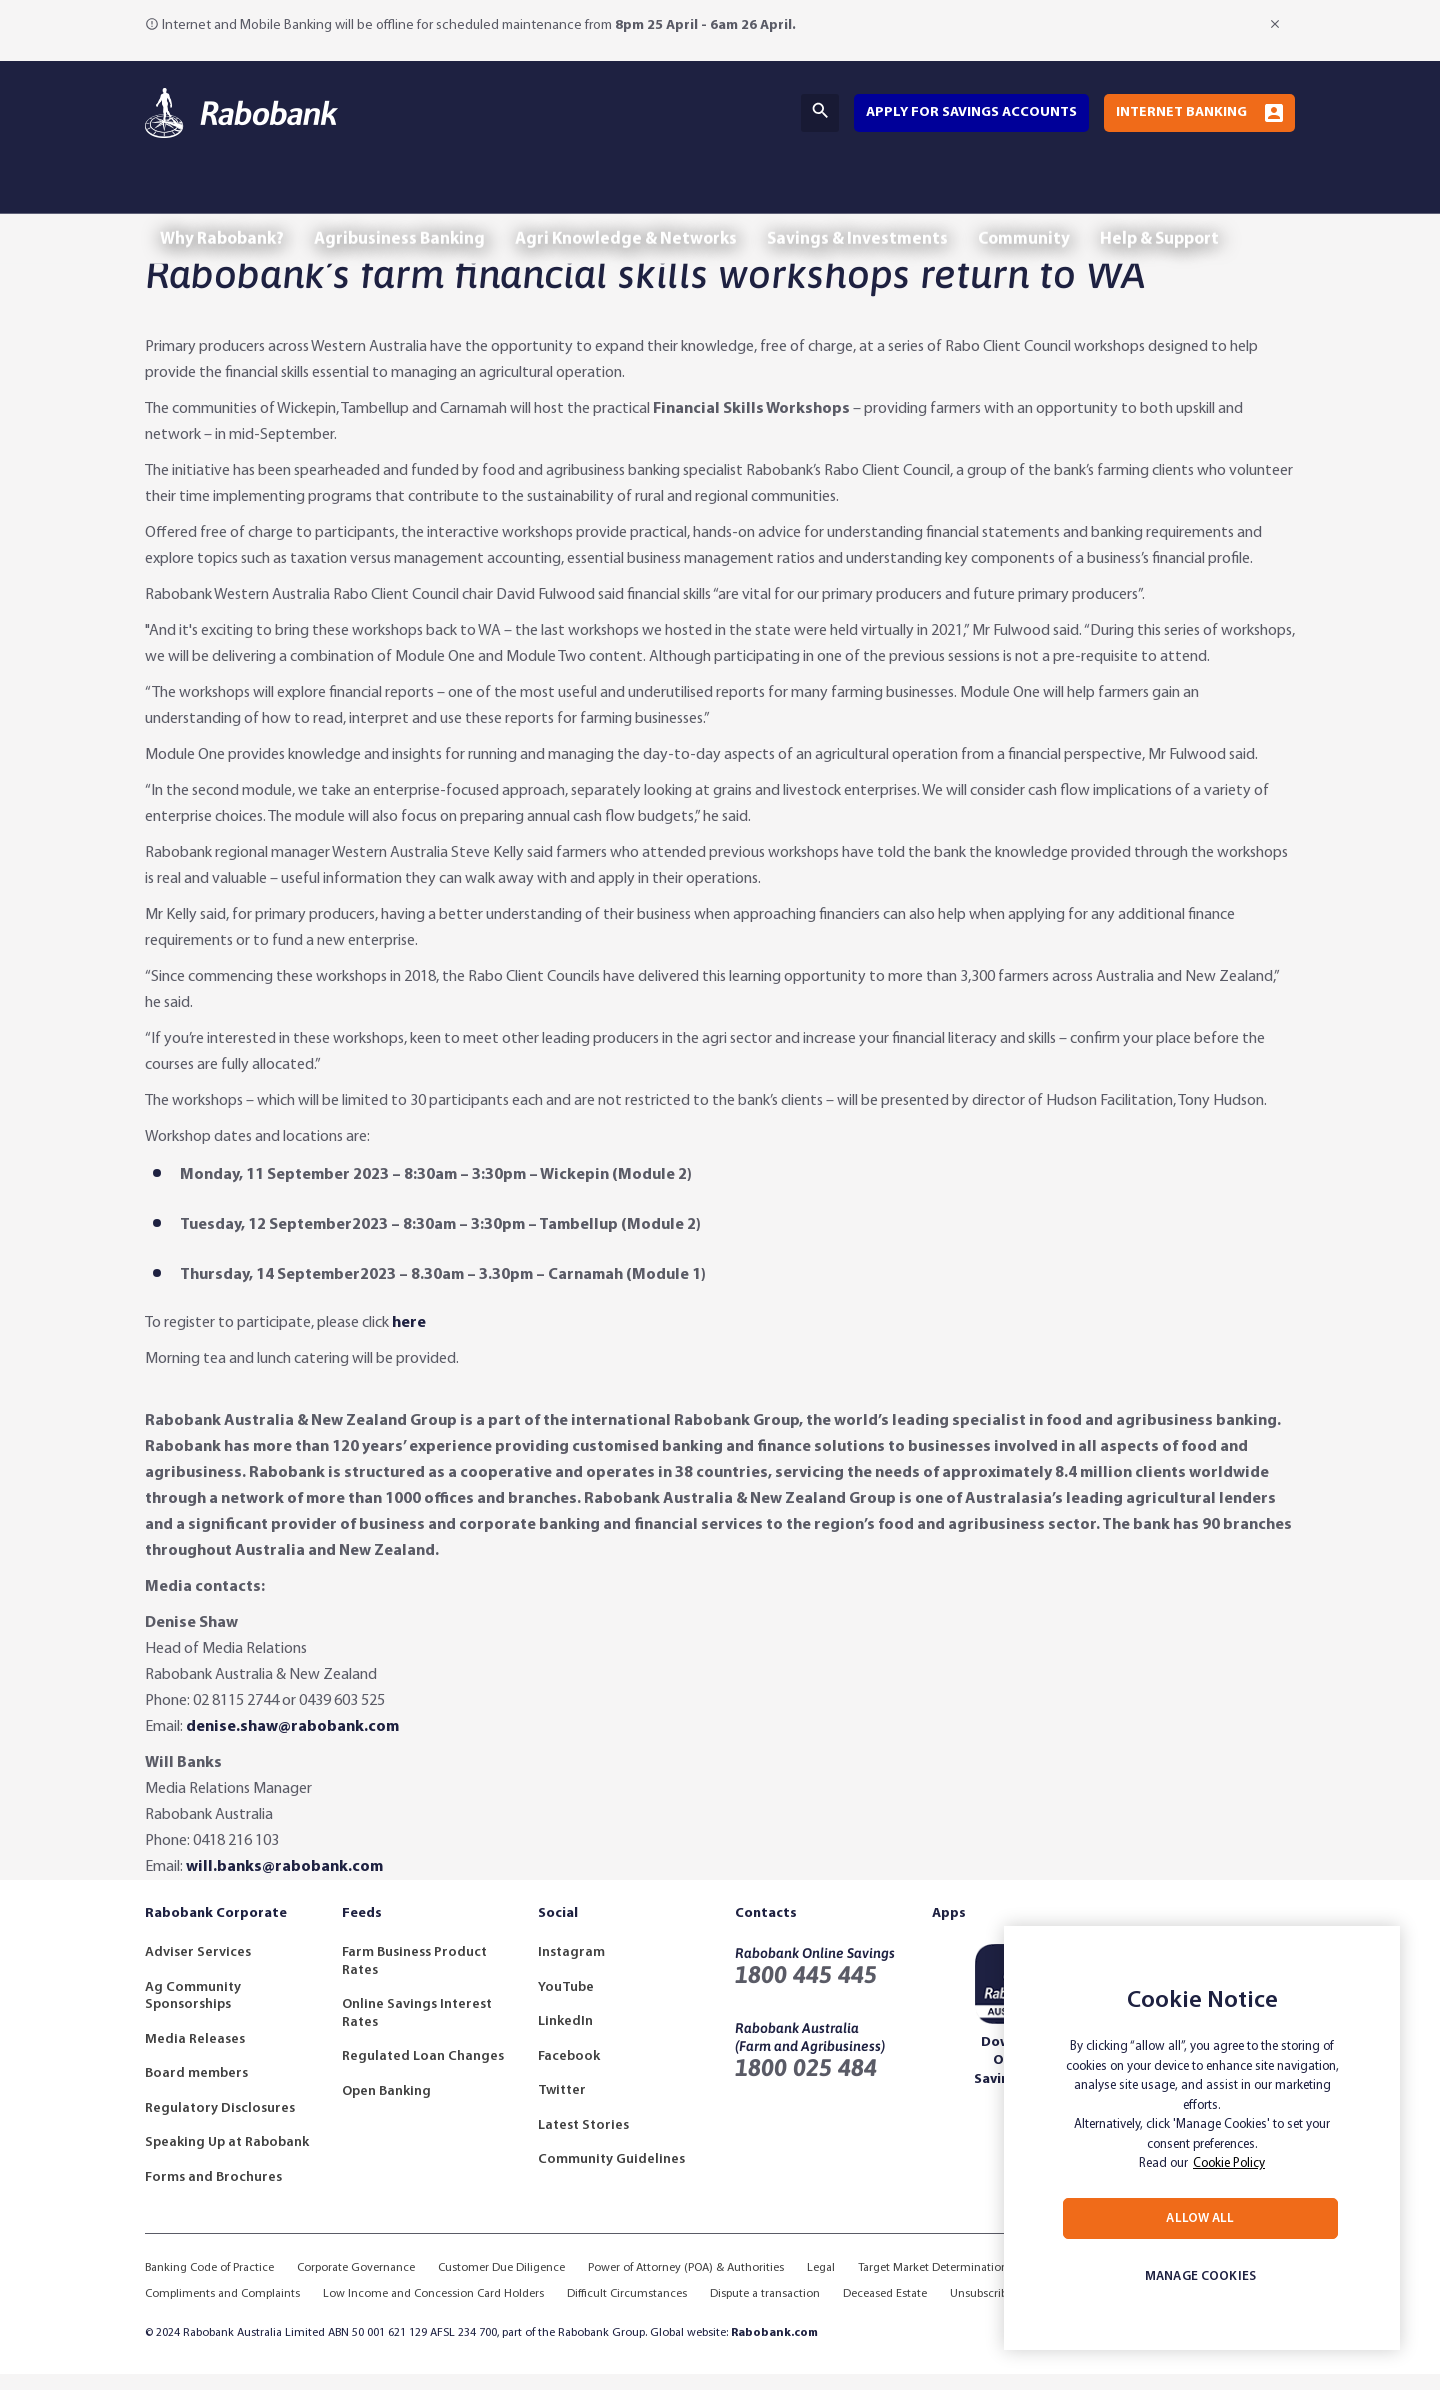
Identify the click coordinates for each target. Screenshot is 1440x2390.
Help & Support (1215, 198)
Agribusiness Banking (414, 198)
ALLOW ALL (1200, 2218)
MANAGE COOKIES (1200, 2276)
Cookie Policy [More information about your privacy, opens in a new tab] (1229, 2163)
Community (1070, 198)
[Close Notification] (1276, 24)
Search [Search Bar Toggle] (820, 111)
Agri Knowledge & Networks (651, 198)
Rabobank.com (774, 2349)
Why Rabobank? (227, 198)
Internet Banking (1181, 112)
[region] (1202, 2138)
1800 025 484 (806, 2083)
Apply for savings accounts (971, 112)
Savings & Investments (893, 198)
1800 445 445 (806, 1990)
